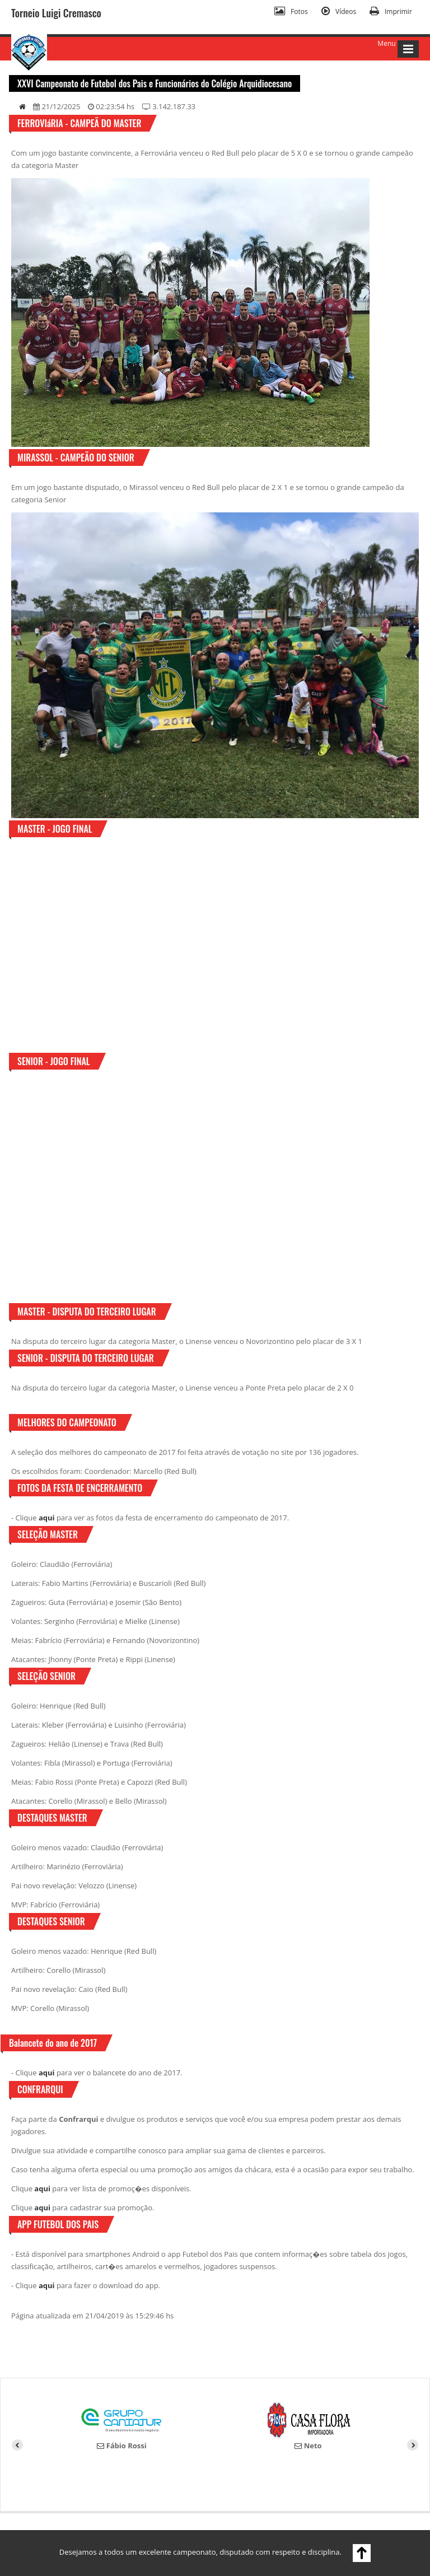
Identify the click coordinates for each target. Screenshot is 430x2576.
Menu (386, 43)
